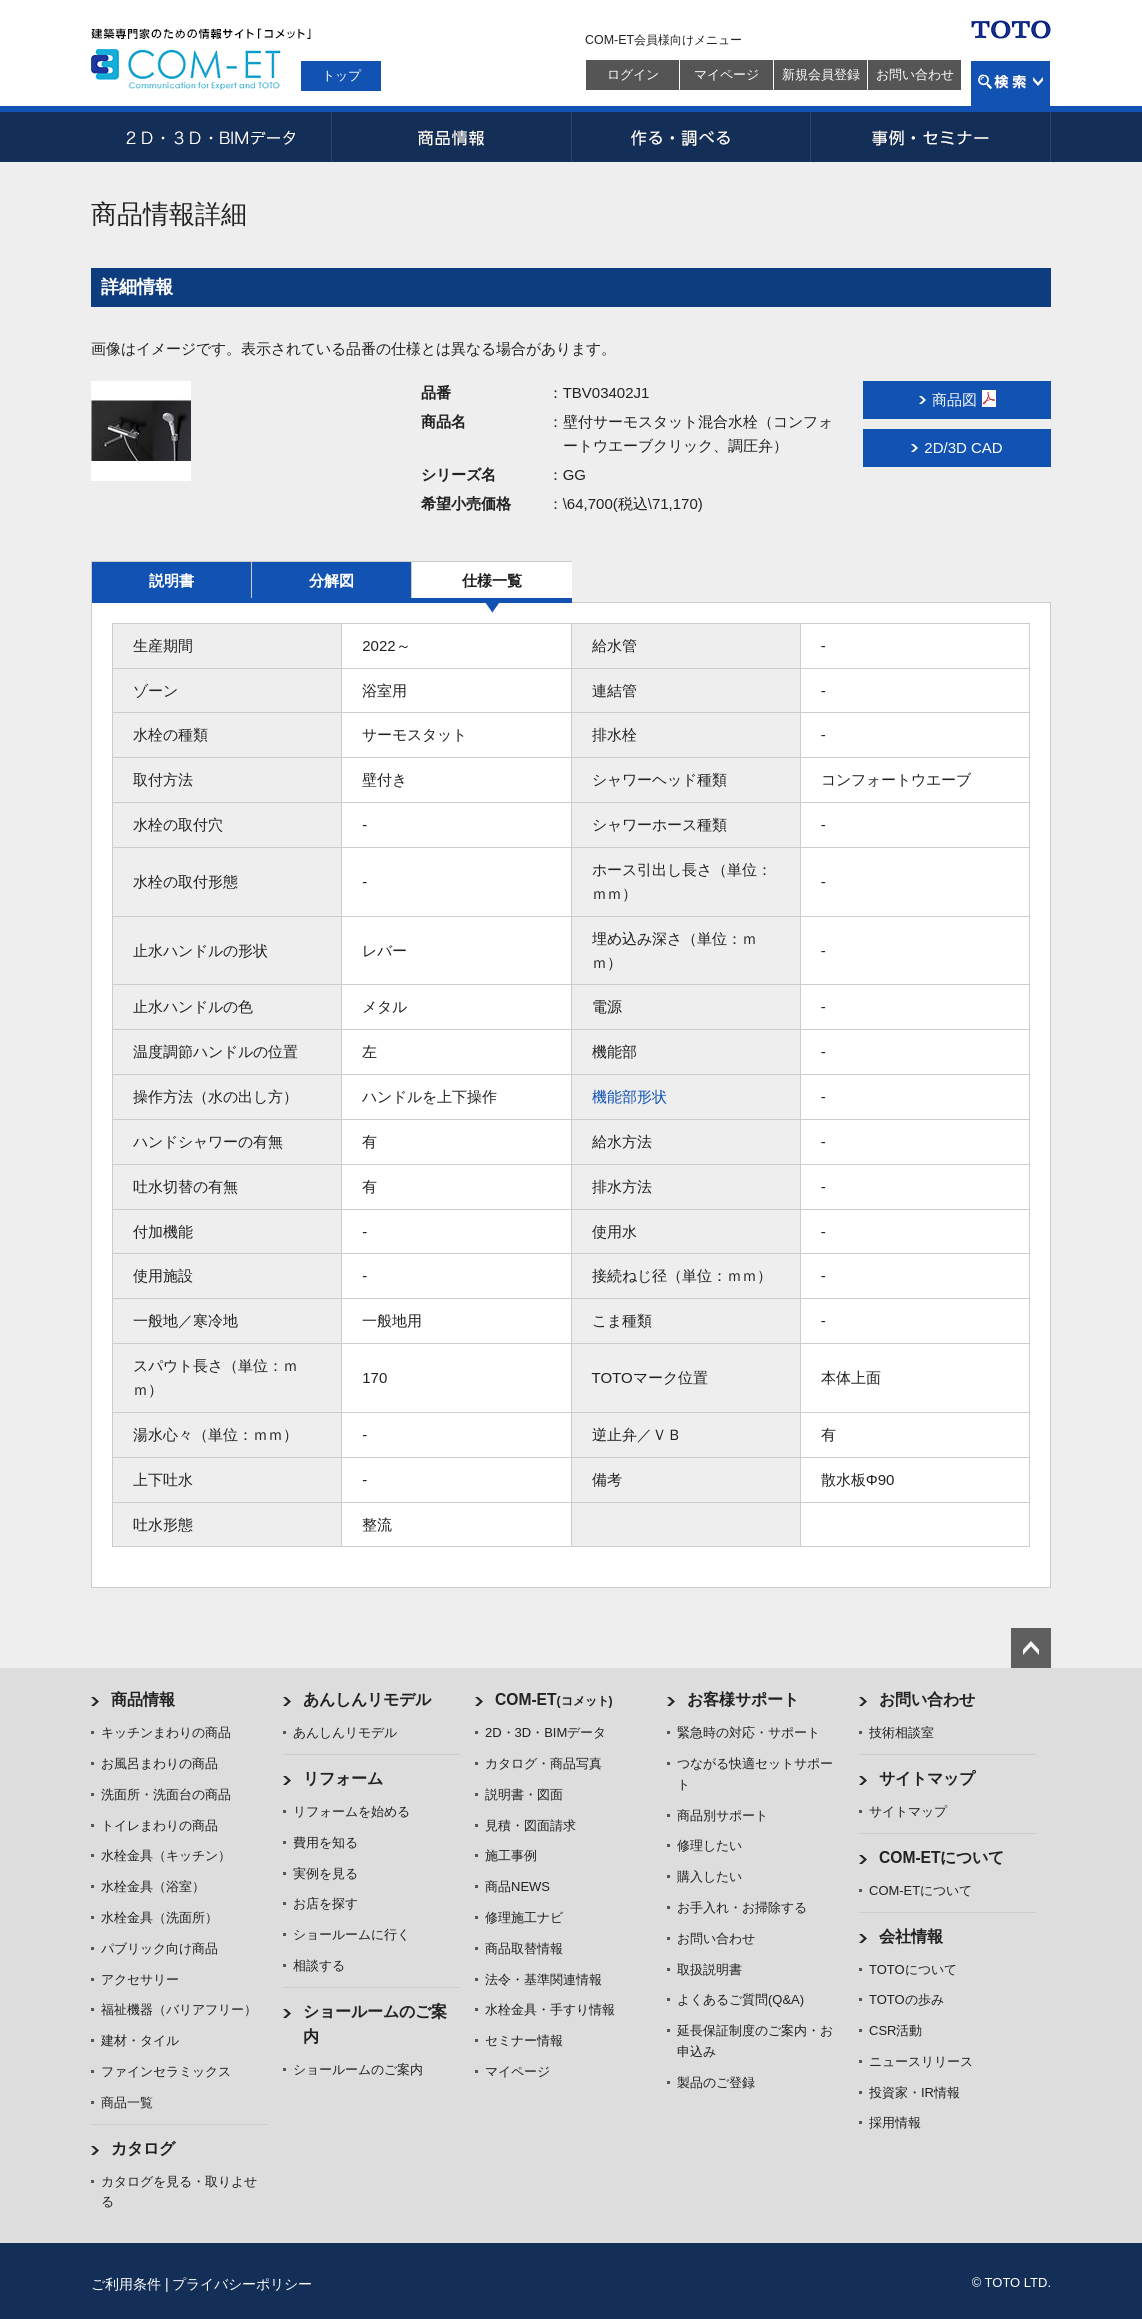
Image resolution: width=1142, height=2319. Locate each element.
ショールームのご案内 (358, 2069)
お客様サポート (743, 1699)
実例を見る (325, 1873)
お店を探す (325, 1903)
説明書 (171, 580)
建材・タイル (140, 2040)
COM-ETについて (942, 1857)
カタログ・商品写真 (543, 1763)
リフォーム (343, 1778)
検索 (1010, 83)
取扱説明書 (709, 1969)
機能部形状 (629, 1096)
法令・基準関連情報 (543, 1979)
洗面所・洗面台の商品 (166, 1794)
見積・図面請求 (530, 1825)
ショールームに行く (351, 1934)
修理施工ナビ (524, 1917)
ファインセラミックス (166, 2071)
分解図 (331, 580)
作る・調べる (691, 137)
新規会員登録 (821, 74)
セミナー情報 (524, 2040)
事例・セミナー (931, 137)
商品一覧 (127, 2102)
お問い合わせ (915, 74)
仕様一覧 (492, 580)
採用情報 (895, 2122)
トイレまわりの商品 (159, 1825)
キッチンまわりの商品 (166, 1732)
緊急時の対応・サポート (748, 1732)
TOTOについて (913, 1969)
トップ (341, 75)
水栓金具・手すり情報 (550, 2009)
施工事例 (511, 1855)
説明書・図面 (524, 1794)
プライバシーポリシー (242, 2284)
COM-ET (554, 1699)
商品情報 (451, 137)
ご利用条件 (126, 2284)
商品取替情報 (524, 1948)
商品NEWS (517, 1886)
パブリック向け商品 (159, 1948)
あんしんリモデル (367, 1699)
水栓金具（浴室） (153, 1886)
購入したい (709, 1876)
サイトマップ (927, 1778)
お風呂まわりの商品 (159, 1763)
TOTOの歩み (906, 1999)
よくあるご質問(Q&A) (740, 1999)
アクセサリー (140, 1979)
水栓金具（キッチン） (166, 1855)
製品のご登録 (716, 2082)
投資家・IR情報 (914, 2092)
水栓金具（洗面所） (159, 1917)
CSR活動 (895, 2030)
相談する (319, 1965)
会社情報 (911, 1936)
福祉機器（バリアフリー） (179, 2009)
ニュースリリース (921, 2061)
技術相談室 (901, 1732)
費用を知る (325, 1842)
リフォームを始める (351, 1811)
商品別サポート (722, 1815)
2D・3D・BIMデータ (211, 137)
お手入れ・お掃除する (742, 1907)
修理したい (709, 1845)
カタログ (143, 2148)
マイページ (726, 74)
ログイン (633, 74)
